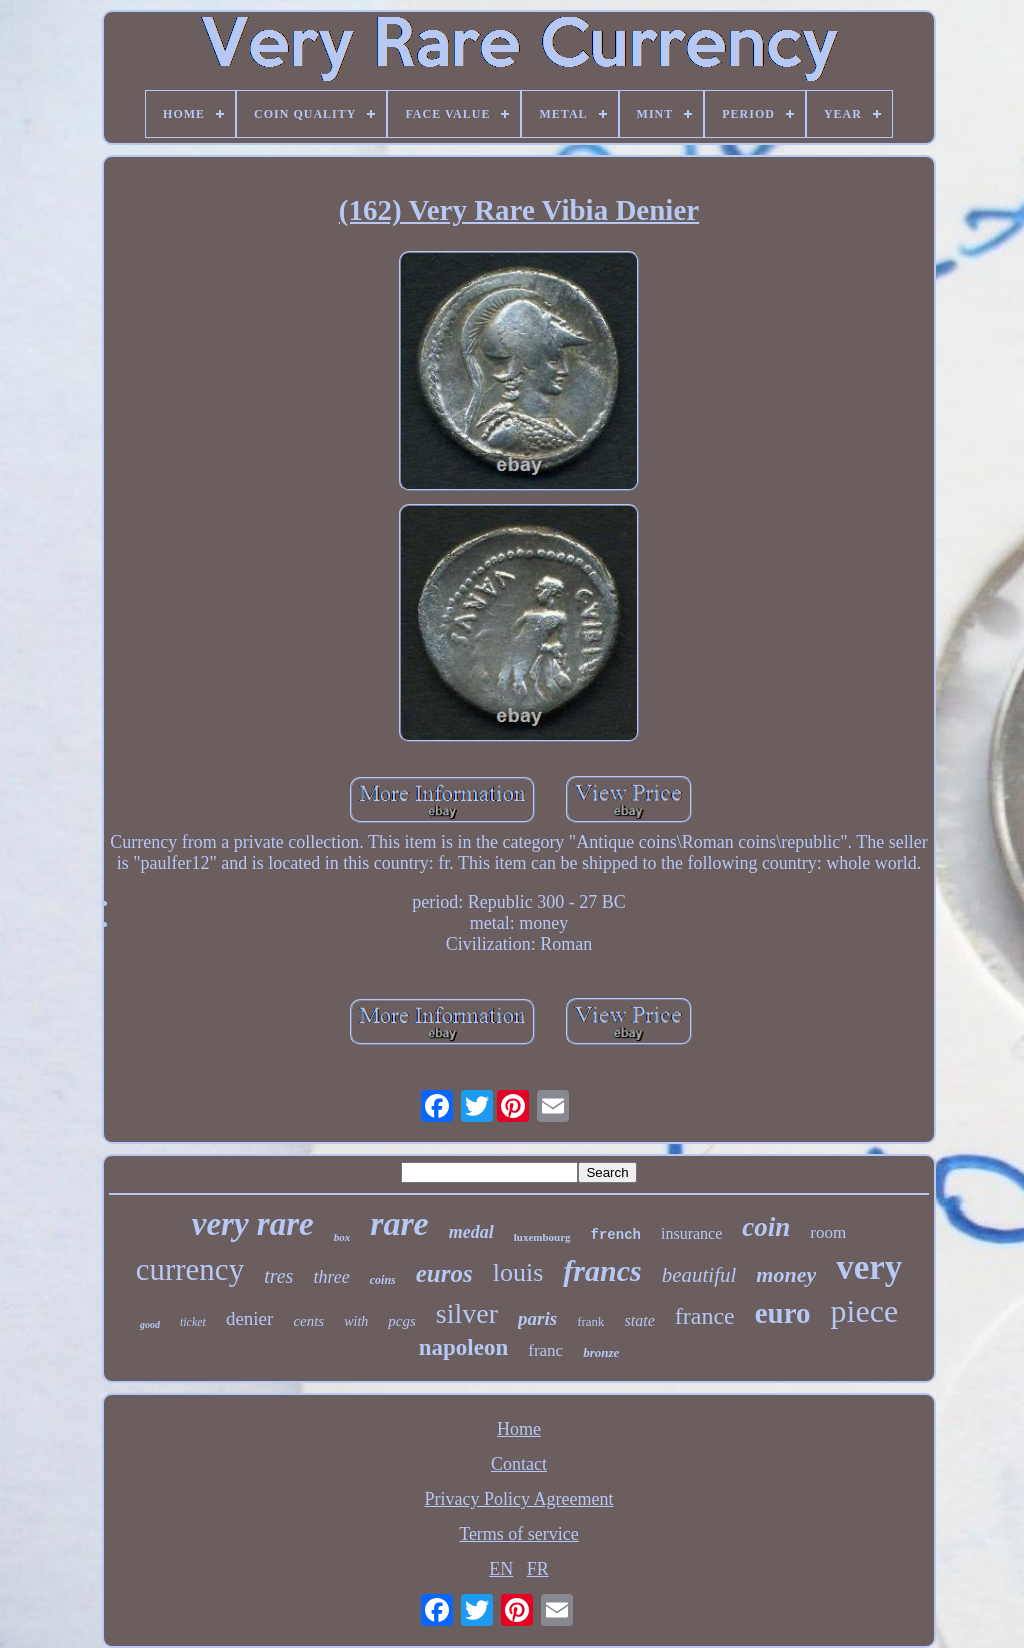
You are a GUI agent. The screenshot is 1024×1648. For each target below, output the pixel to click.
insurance (691, 1233)
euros (444, 1273)
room (828, 1232)
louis (518, 1272)
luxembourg (542, 1237)
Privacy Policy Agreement (519, 1499)
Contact (519, 1464)
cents (308, 1321)
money (786, 1274)
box (342, 1237)
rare (399, 1223)
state (640, 1320)
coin (766, 1227)
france (705, 1316)
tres (278, 1276)
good (150, 1324)
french (616, 1235)
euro (783, 1313)
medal (471, 1232)
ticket (193, 1322)
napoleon (463, 1347)
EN (501, 1569)
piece (865, 1311)
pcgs (402, 1321)
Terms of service (519, 1534)
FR (538, 1569)
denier (249, 1318)
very (869, 1267)
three (331, 1277)
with (356, 1321)
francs (602, 1270)
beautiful (699, 1275)
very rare (253, 1224)
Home (519, 1429)
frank (590, 1321)
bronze (601, 1352)
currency (190, 1269)
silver (467, 1313)
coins (383, 1280)
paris (537, 1318)
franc (545, 1350)
